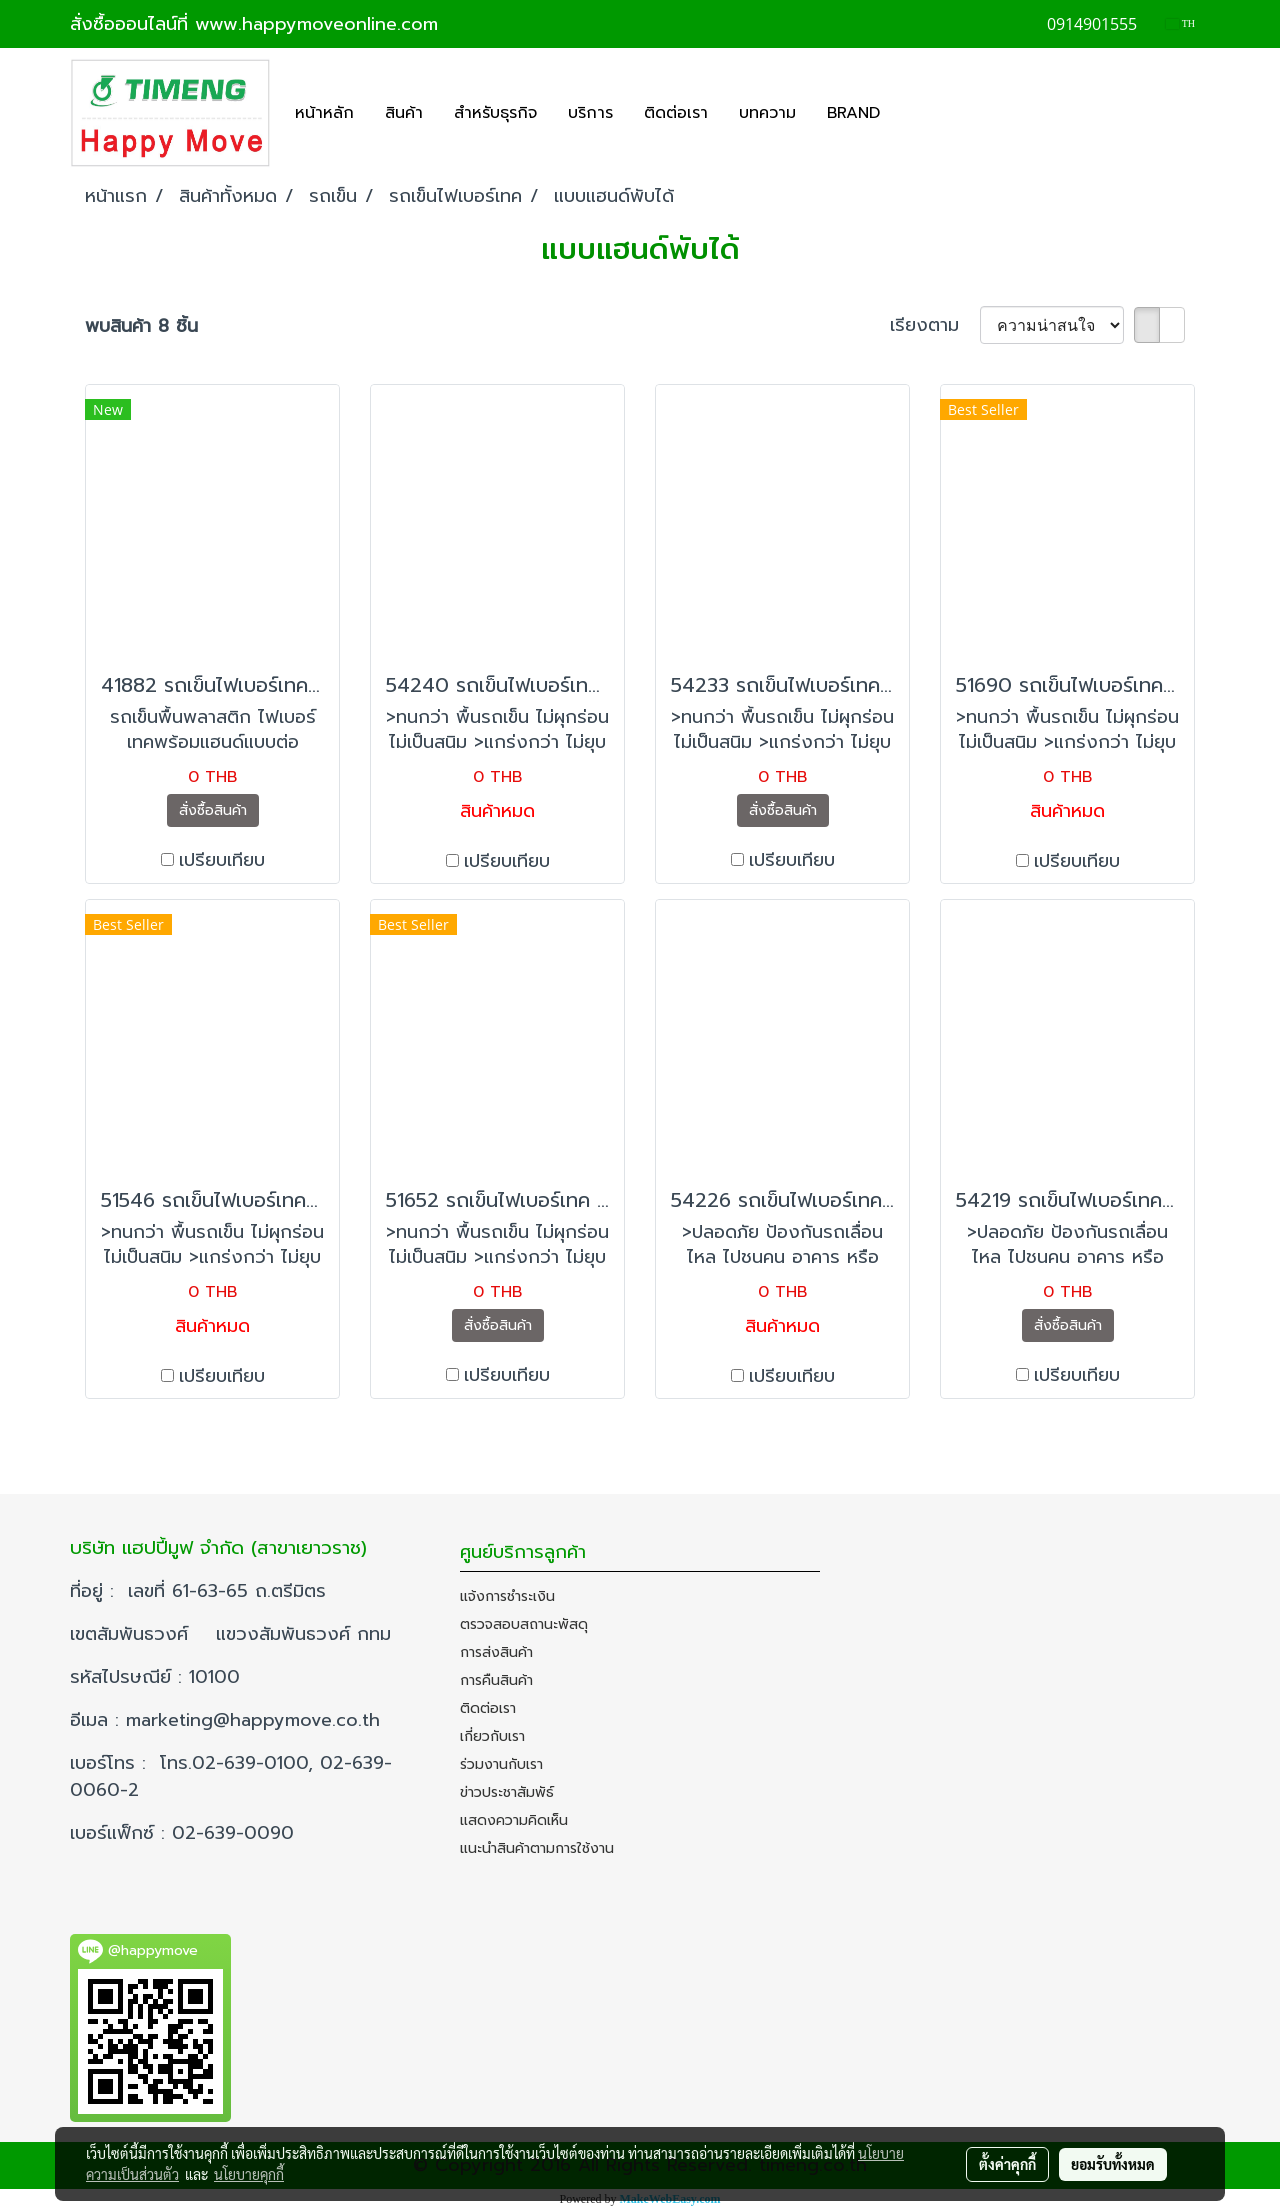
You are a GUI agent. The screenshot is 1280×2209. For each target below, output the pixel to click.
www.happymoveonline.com (316, 24)
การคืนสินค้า (496, 1680)
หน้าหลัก (324, 113)
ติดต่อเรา (676, 113)
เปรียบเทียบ (222, 860)
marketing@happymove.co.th (256, 1720)
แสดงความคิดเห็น (514, 1820)
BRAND (853, 113)
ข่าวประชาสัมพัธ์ (507, 1792)
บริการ (590, 113)
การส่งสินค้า (496, 1652)
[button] (913, 113)
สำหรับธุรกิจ (495, 113)
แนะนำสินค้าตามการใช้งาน (537, 1848)
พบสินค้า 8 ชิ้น (141, 326)
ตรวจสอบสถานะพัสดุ (524, 1624)
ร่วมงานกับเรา (501, 1764)
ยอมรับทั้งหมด (1113, 2164)
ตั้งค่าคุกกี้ (1007, 2164)
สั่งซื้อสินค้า (213, 810)
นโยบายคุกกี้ (249, 2174)
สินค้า (404, 113)
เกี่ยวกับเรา (492, 1736)
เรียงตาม (935, 325)
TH (1180, 23)
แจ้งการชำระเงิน (507, 1596)
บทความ (767, 113)
